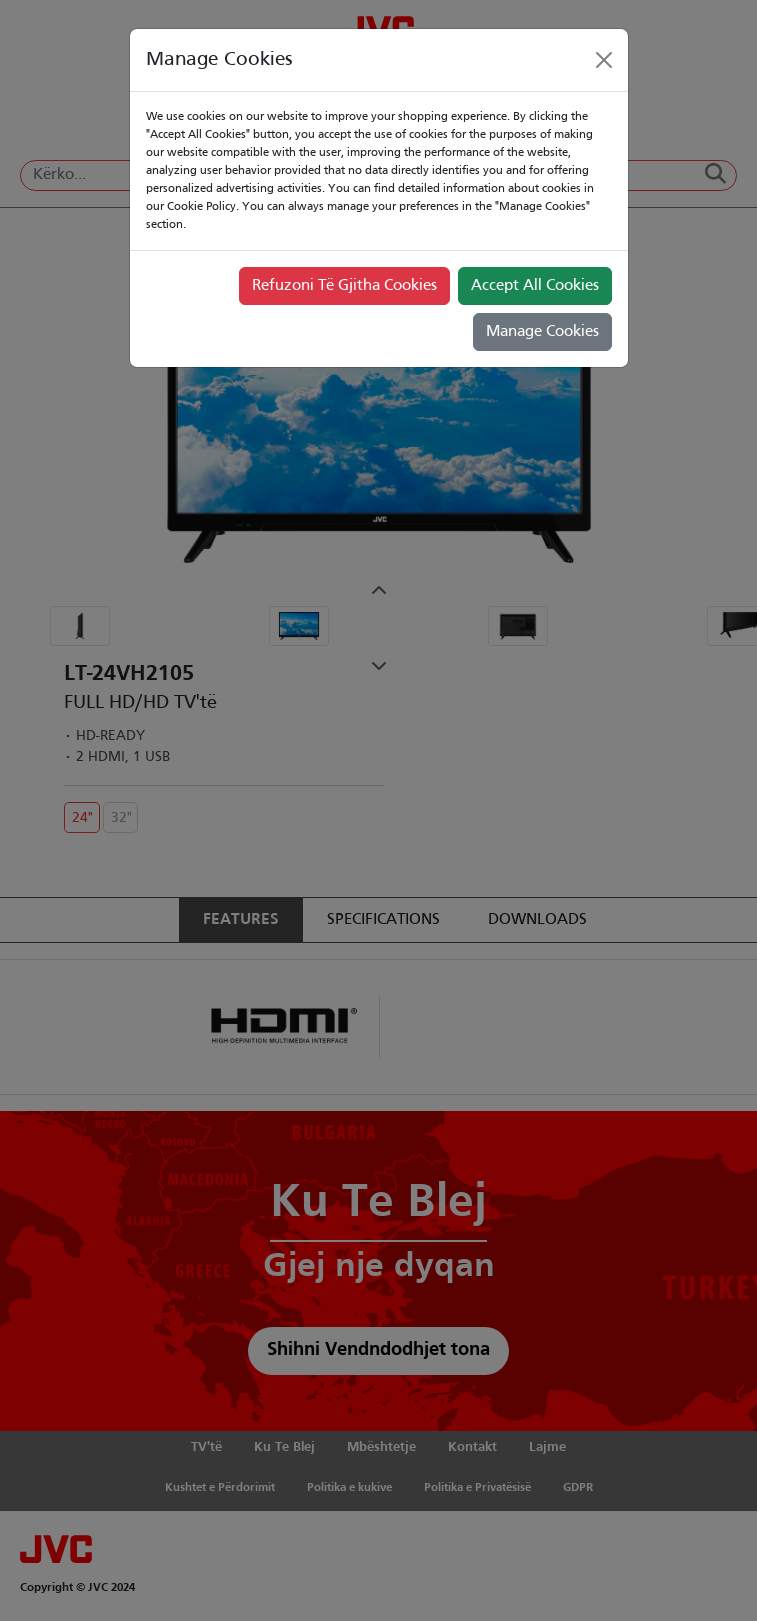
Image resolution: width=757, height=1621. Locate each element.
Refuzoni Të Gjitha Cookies (344, 286)
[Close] (604, 60)
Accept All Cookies (535, 286)
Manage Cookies (542, 332)
